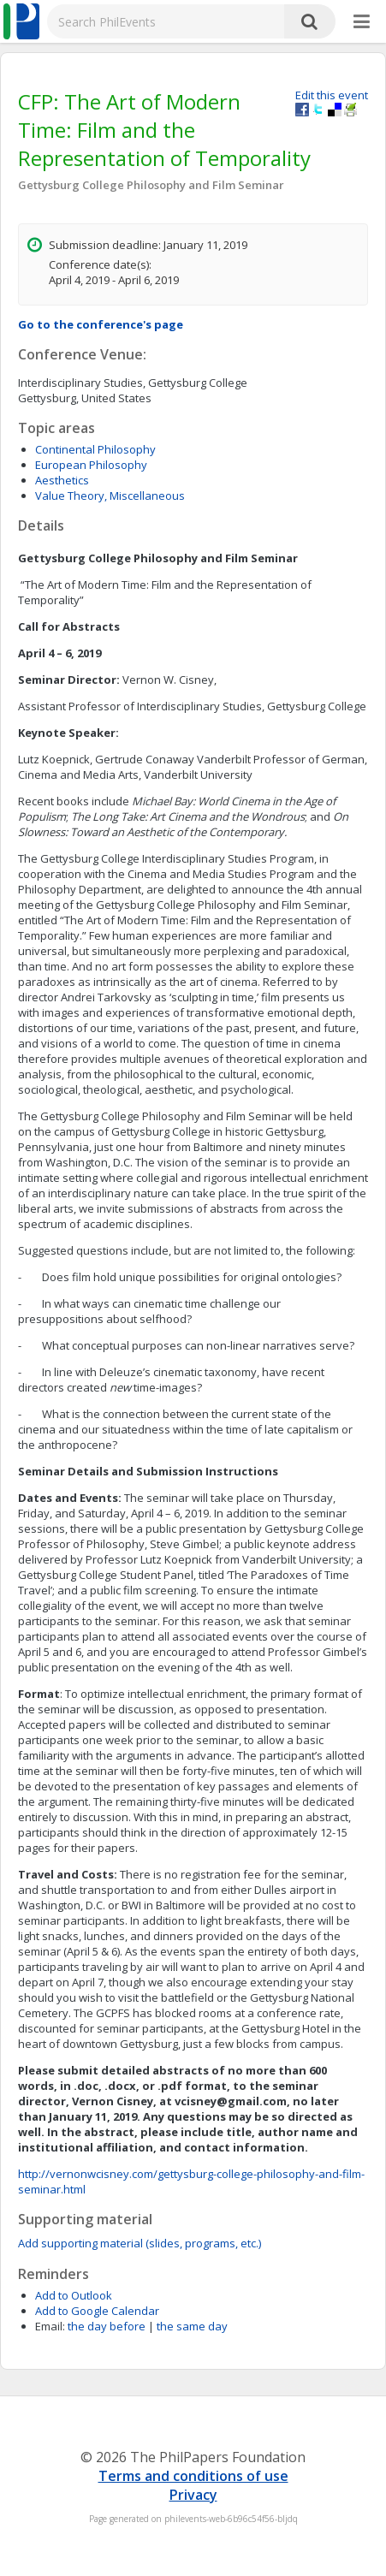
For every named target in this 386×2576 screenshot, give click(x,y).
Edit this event (331, 95)
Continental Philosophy (95, 449)
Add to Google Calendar (97, 2310)
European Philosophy (91, 464)
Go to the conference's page (100, 324)
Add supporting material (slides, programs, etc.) (139, 2243)
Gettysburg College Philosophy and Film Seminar (151, 185)
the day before (106, 2326)
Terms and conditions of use (193, 2475)
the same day (192, 2326)
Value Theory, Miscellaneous (110, 495)
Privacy (193, 2494)
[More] (361, 22)
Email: (50, 2326)
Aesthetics (62, 480)
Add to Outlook (73, 2295)
